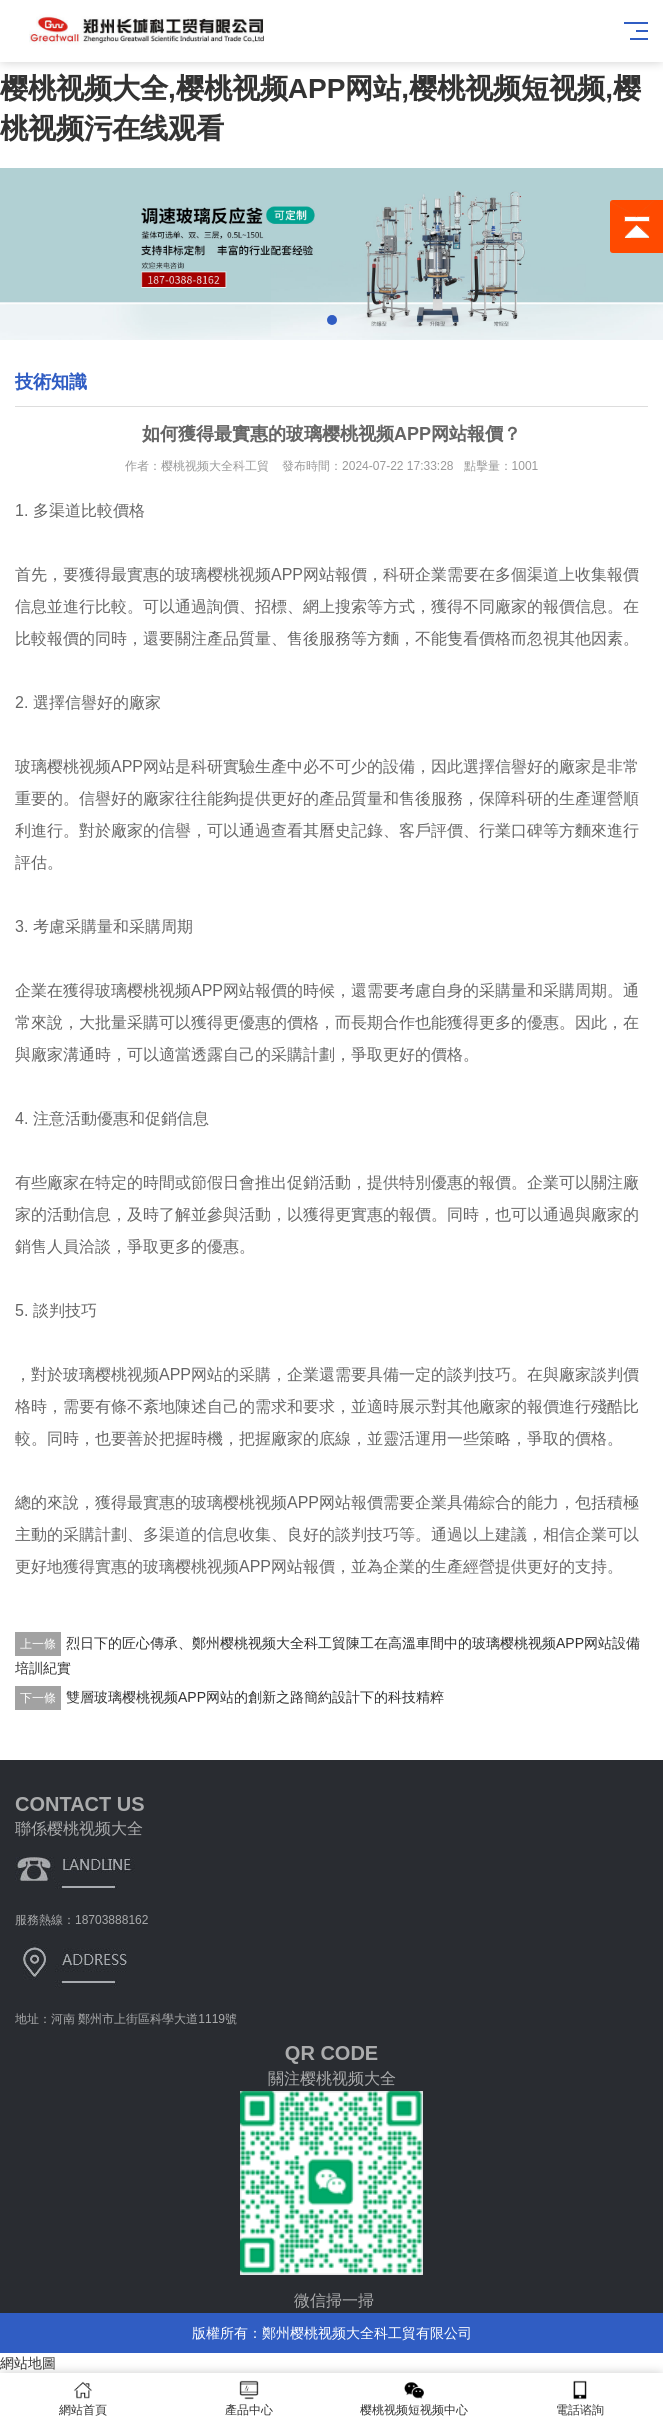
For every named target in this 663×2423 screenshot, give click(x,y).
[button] (332, 320)
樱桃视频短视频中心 (415, 2398)
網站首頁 (83, 2398)
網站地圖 (28, 2363)
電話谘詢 (580, 2398)
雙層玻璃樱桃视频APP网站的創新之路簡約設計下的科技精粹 (255, 1697)
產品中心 (249, 2398)
